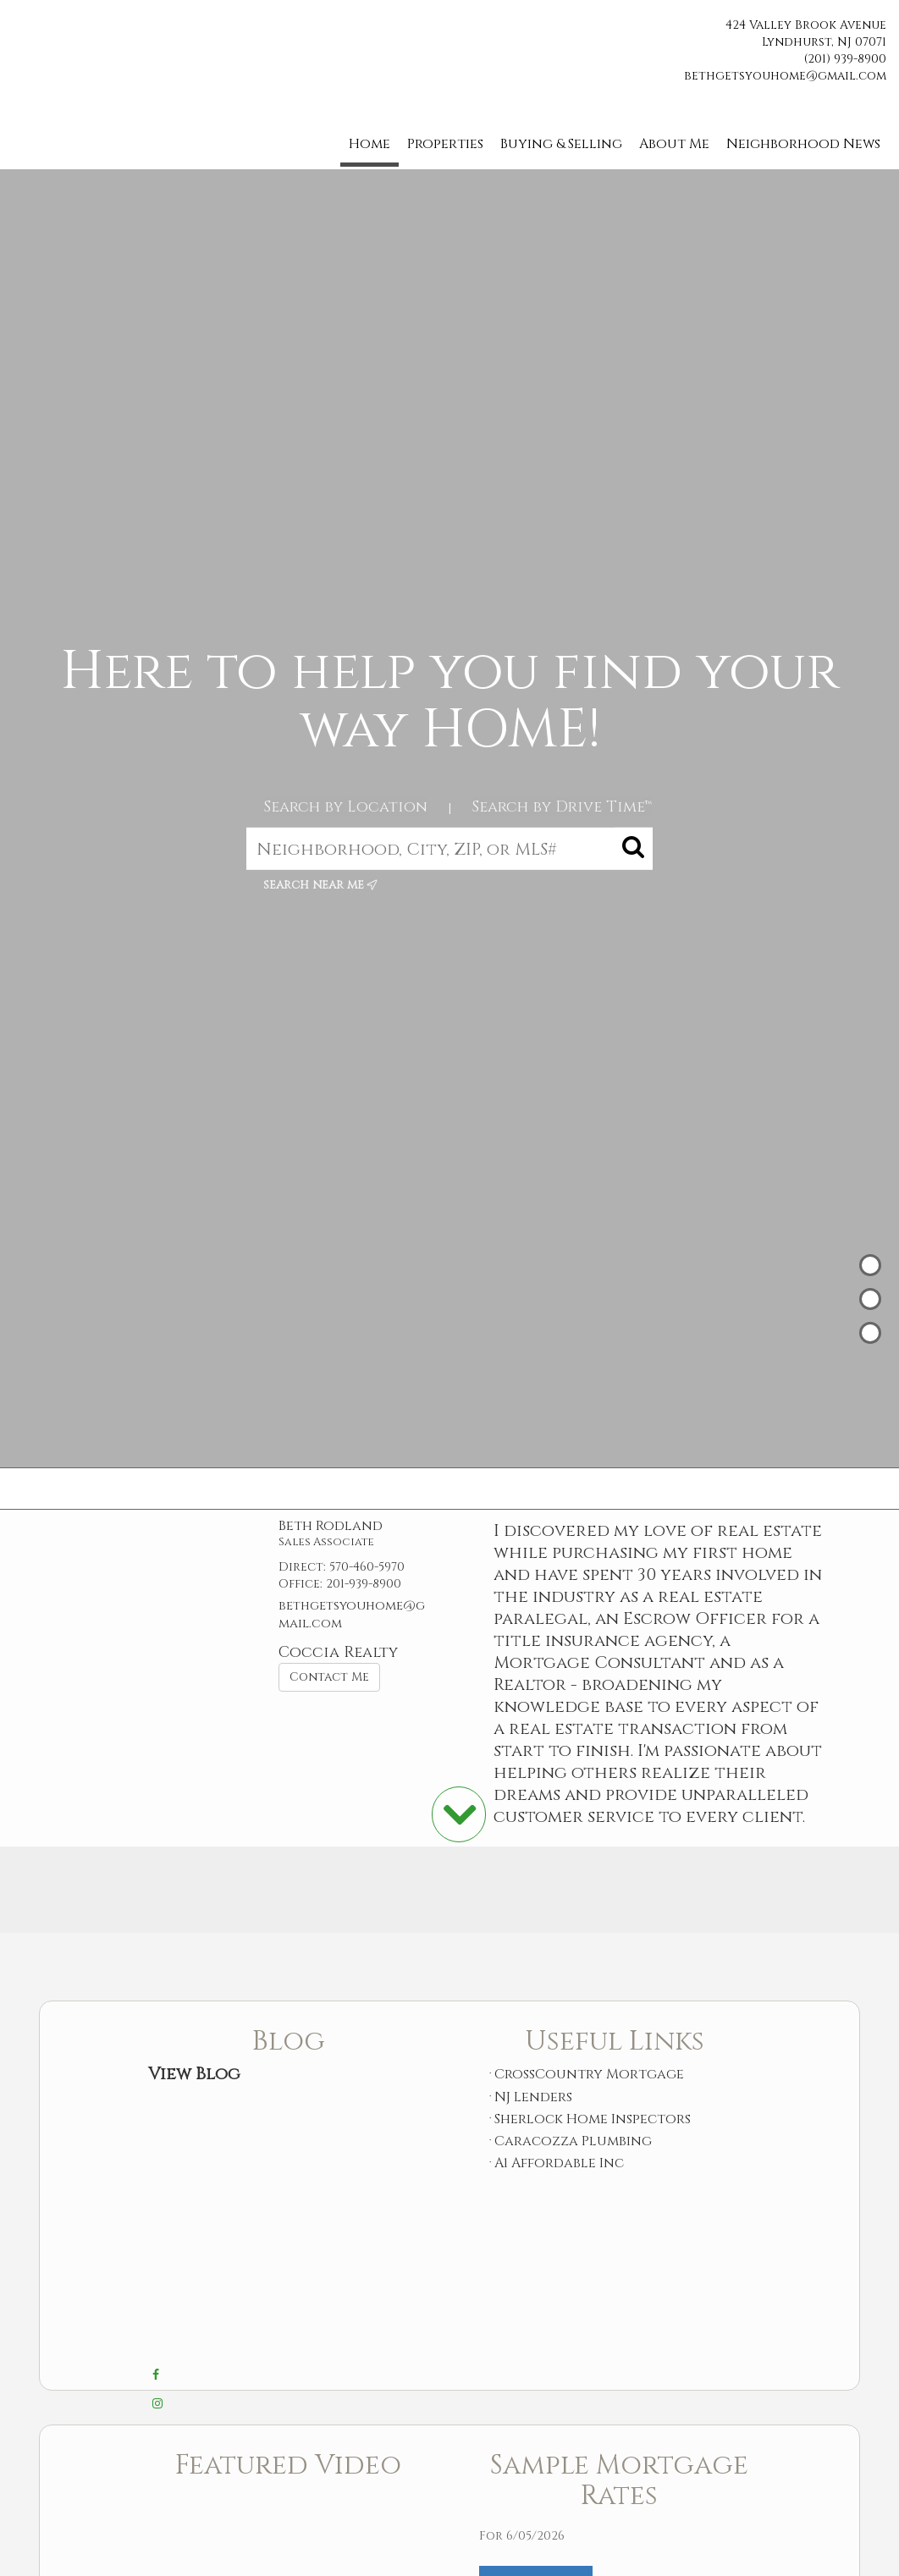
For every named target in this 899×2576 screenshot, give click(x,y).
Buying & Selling (561, 144)
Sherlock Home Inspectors (592, 2119)
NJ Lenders (533, 2097)
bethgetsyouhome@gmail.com (785, 76)
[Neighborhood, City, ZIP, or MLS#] (449, 849)
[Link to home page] (17, 31)
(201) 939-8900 (845, 59)
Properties (445, 144)
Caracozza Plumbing (573, 2141)
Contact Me (329, 1677)
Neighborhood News (803, 144)
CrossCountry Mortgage (589, 2074)
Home (369, 144)
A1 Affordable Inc (559, 2163)
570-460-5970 (367, 1567)
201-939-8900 (363, 1584)
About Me (674, 144)
